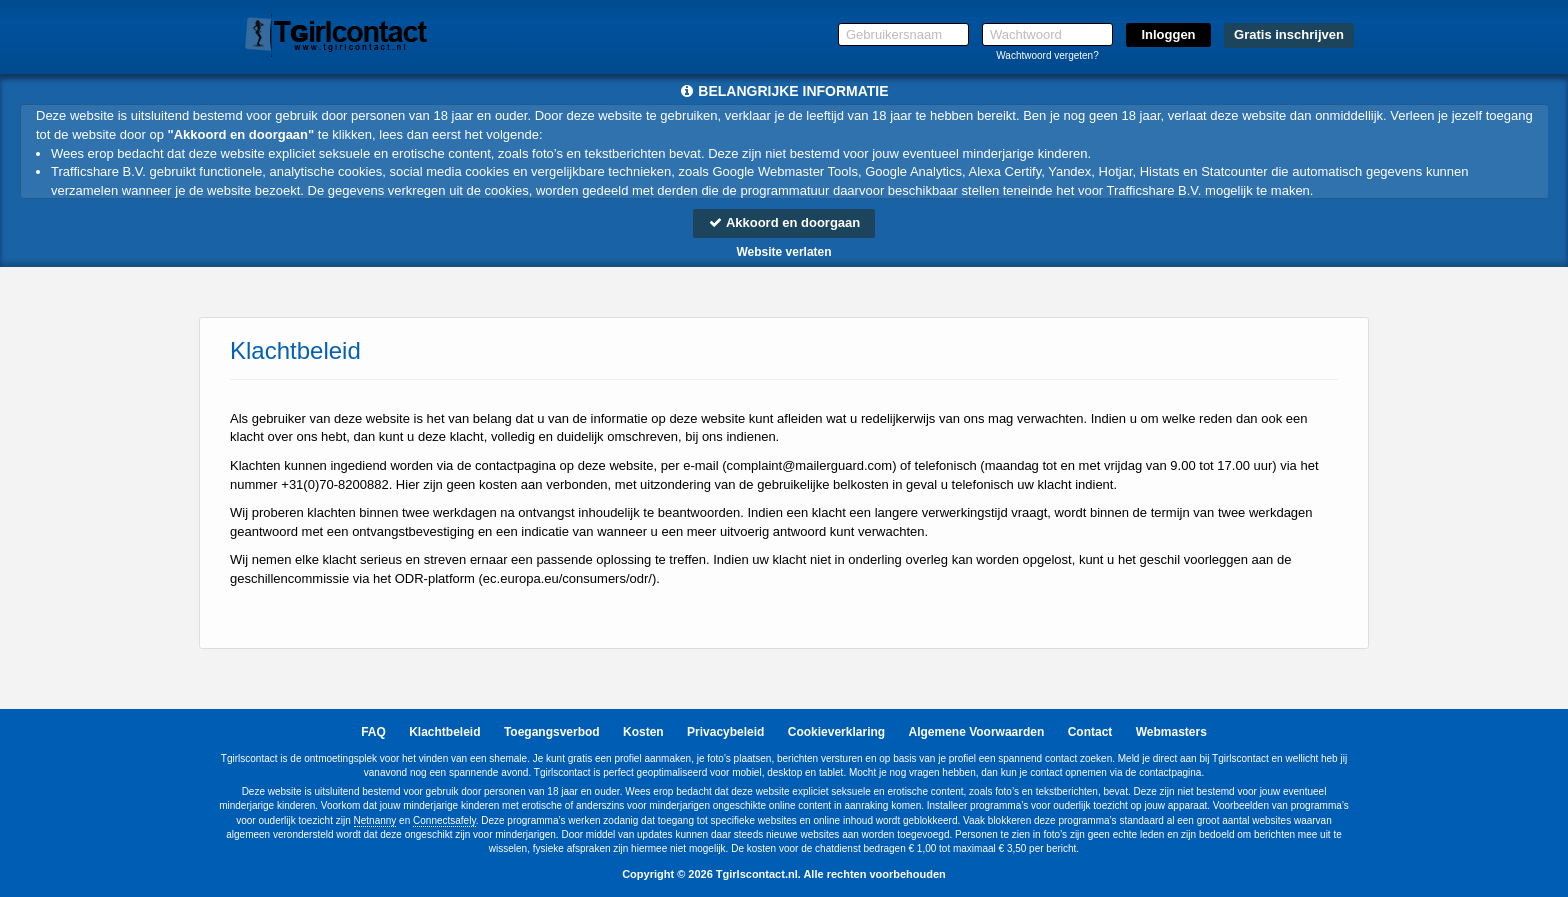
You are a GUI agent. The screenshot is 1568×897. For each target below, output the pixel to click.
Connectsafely (444, 820)
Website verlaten (783, 252)
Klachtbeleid (444, 732)
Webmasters (1171, 732)
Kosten (643, 732)
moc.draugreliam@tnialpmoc (810, 465)
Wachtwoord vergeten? (1047, 55)
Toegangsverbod (552, 732)
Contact (1090, 732)
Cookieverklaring (836, 732)
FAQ (373, 732)
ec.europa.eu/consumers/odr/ (567, 578)
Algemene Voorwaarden (976, 732)
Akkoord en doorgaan (784, 222)
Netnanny (375, 820)
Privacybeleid (725, 732)
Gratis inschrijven (1289, 34)
